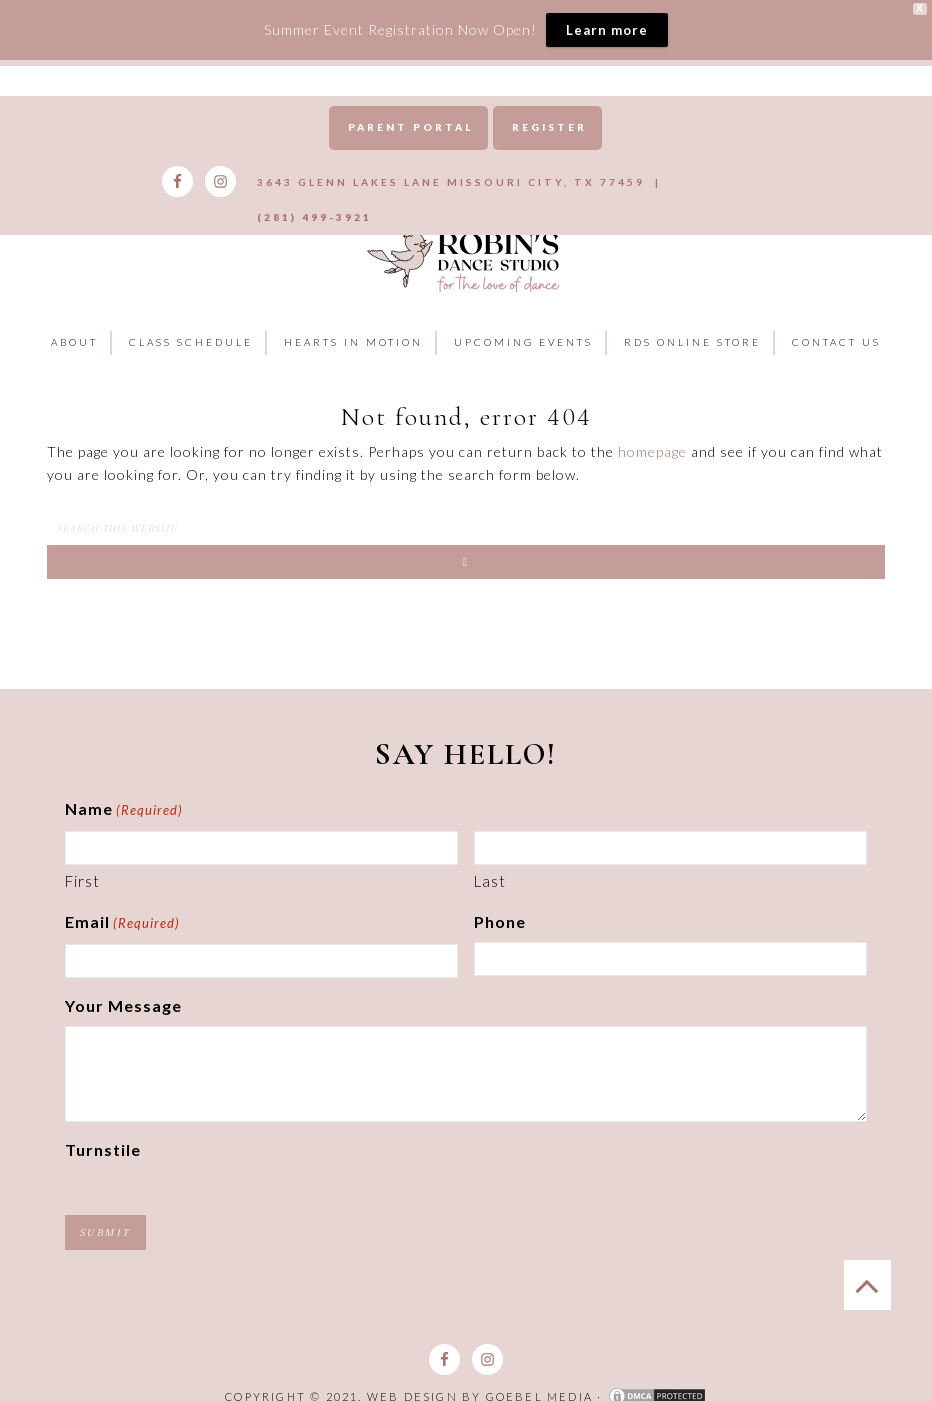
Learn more (607, 30)
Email (122, 901)
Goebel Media (539, 1373)
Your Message (123, 982)
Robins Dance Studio (466, 236)
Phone (500, 898)
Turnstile (103, 1126)
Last (490, 858)
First (82, 858)
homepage (652, 429)
